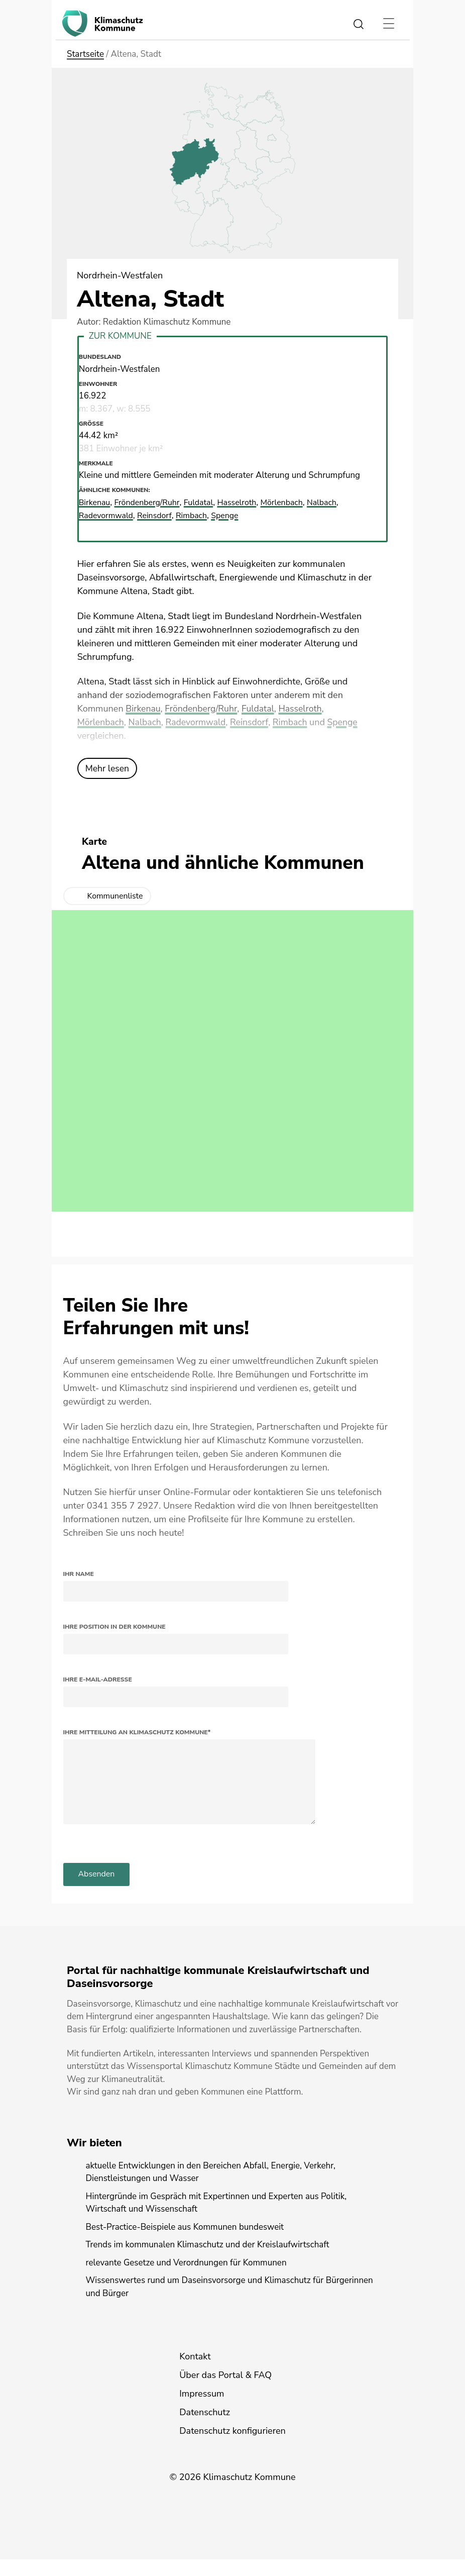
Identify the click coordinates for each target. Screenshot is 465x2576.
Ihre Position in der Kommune (114, 1626)
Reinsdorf (253, 722)
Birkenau (143, 708)
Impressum (201, 2410)
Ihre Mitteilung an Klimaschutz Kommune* (137, 1732)
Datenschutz (204, 2429)
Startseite (85, 54)
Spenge (347, 722)
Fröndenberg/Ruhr (203, 708)
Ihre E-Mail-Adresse (97, 1679)
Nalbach (146, 722)
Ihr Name (78, 1573)
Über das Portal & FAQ (225, 2392)
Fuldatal (260, 708)
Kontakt (194, 2373)
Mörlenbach (101, 722)
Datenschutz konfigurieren (232, 2447)
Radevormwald (198, 722)
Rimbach (294, 722)
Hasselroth (304, 708)
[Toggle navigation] (388, 24)
